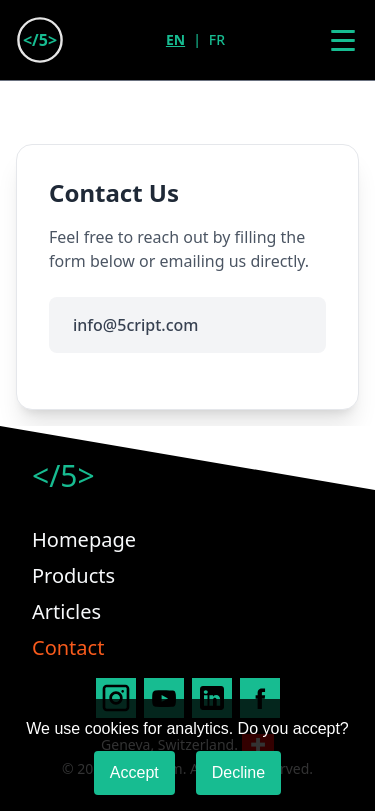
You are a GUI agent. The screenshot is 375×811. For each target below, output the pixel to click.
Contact (68, 647)
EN (175, 39)
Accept (134, 772)
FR (217, 39)
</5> (63, 476)
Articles (66, 611)
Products (73, 575)
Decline (238, 772)
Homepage (84, 539)
